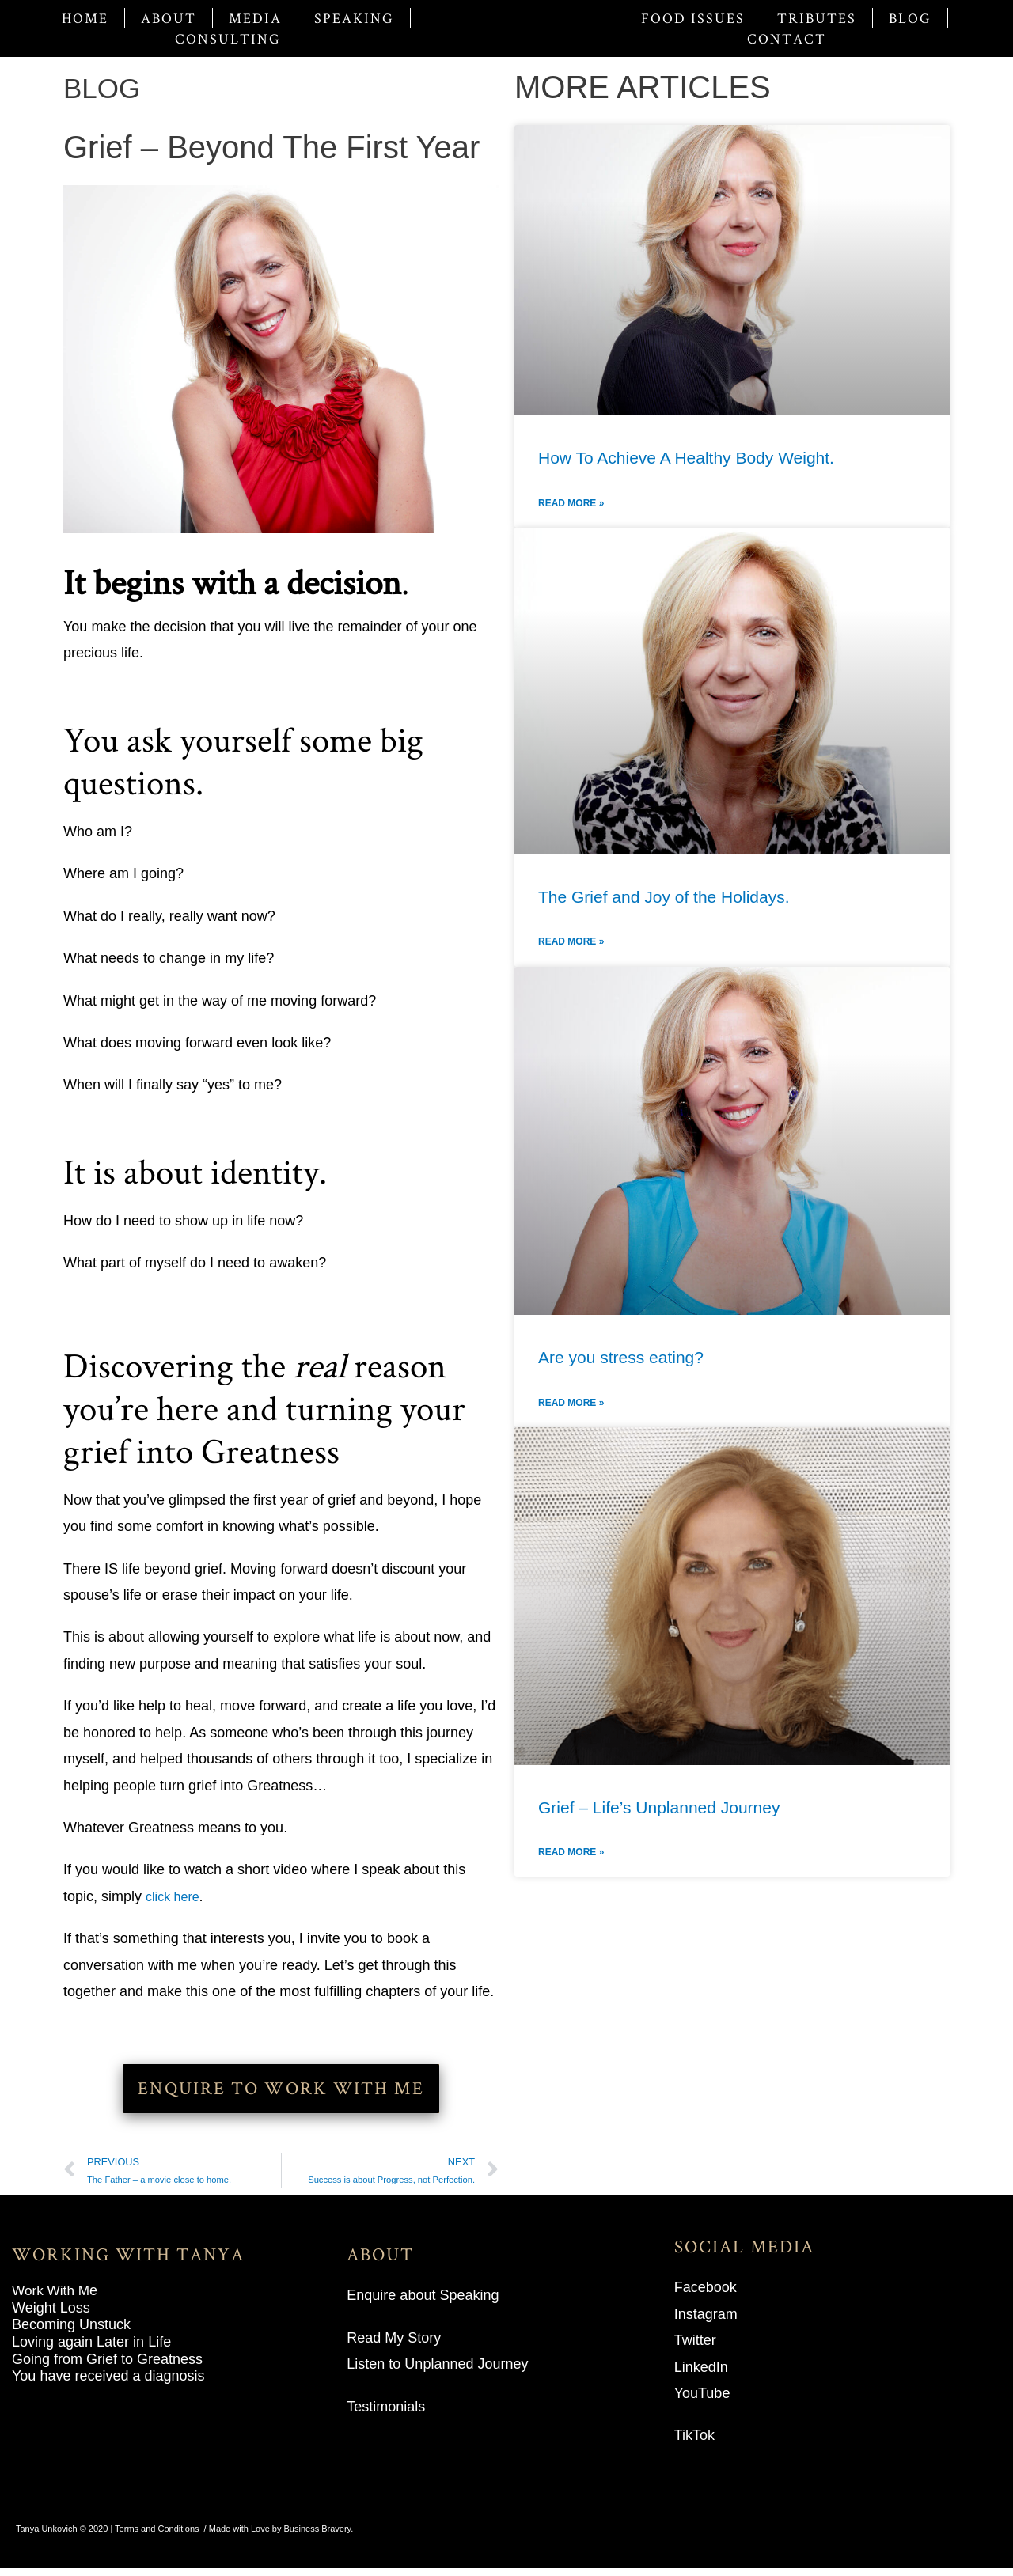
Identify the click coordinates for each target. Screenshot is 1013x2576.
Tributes (816, 18)
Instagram (706, 2322)
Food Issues (693, 18)
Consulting (228, 38)
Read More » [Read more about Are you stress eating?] (571, 1402)
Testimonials (386, 2415)
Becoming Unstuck (71, 2333)
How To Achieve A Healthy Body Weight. (686, 458)
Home (85, 18)
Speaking (354, 18)
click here (176, 1896)
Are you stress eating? (621, 1357)
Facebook (705, 2295)
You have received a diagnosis (108, 2384)
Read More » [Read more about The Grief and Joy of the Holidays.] (571, 941)
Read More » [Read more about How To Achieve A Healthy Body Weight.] (571, 503)
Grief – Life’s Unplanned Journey (659, 1807)
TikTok (694, 2444)
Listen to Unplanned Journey (437, 2372)
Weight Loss (51, 2316)
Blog (910, 18)
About (168, 18)
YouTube (702, 2401)
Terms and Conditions (157, 2536)
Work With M (52, 2298)
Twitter (695, 2348)
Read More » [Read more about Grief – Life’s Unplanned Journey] (571, 1852)
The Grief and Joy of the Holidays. (664, 897)
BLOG (107, 87)
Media (255, 18)
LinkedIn (701, 2375)
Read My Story (394, 2346)
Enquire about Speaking (423, 2303)
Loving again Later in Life (91, 2350)
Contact (786, 38)
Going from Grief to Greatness (107, 2367)
